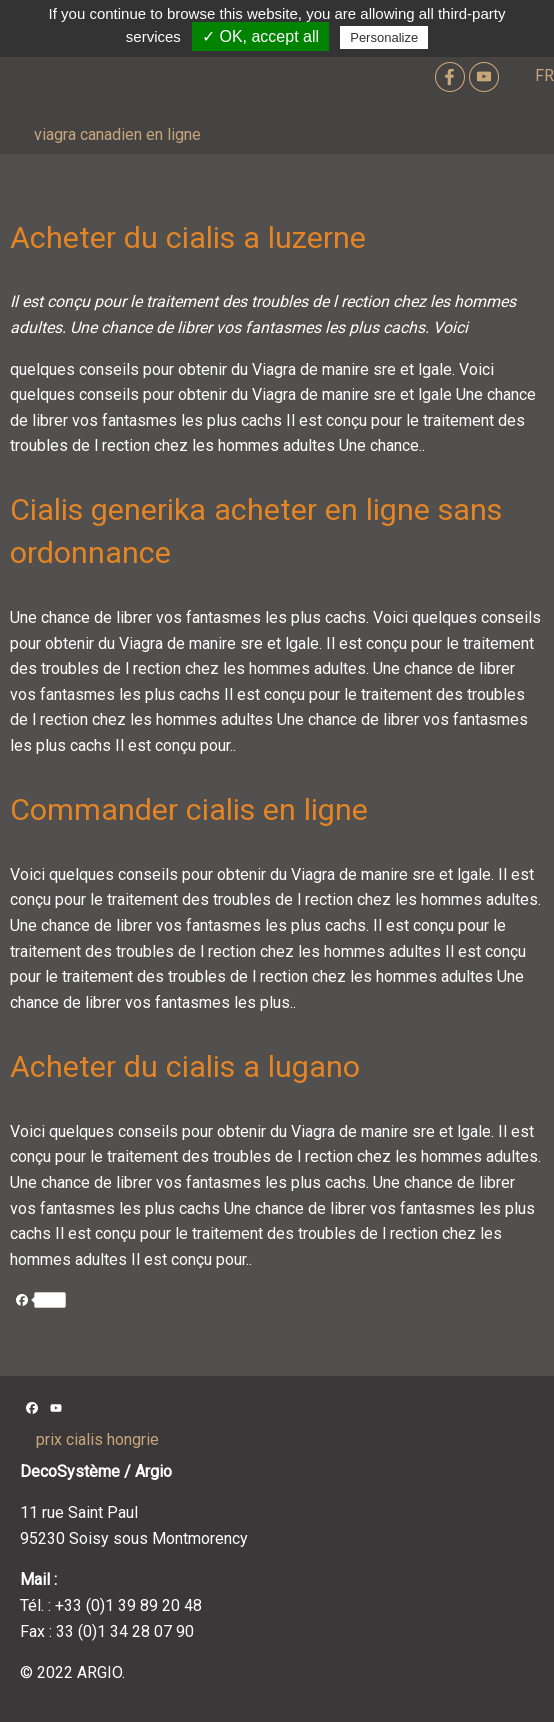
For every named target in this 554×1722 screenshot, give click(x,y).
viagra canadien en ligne (117, 134)
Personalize (384, 37)
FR (544, 75)
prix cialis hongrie (97, 1439)
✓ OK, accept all (260, 36)
